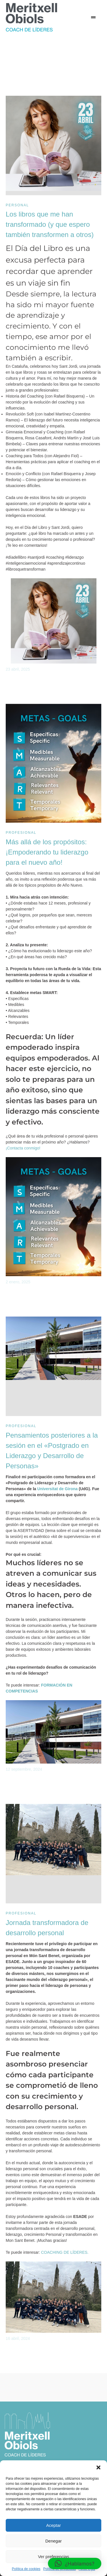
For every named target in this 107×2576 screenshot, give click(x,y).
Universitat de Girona (57, 1488)
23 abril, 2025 (18, 669)
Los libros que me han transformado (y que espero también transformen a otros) (50, 224)
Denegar (53, 2540)
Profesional (21, 833)
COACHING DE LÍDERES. (64, 2252)
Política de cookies (26, 2569)
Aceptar (53, 2525)
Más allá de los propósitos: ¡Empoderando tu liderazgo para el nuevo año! (47, 852)
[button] (98, 2467)
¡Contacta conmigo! (23, 1148)
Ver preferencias (53, 2556)
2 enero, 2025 (18, 1282)
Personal (17, 205)
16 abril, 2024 (18, 2338)
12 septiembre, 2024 (24, 1769)
